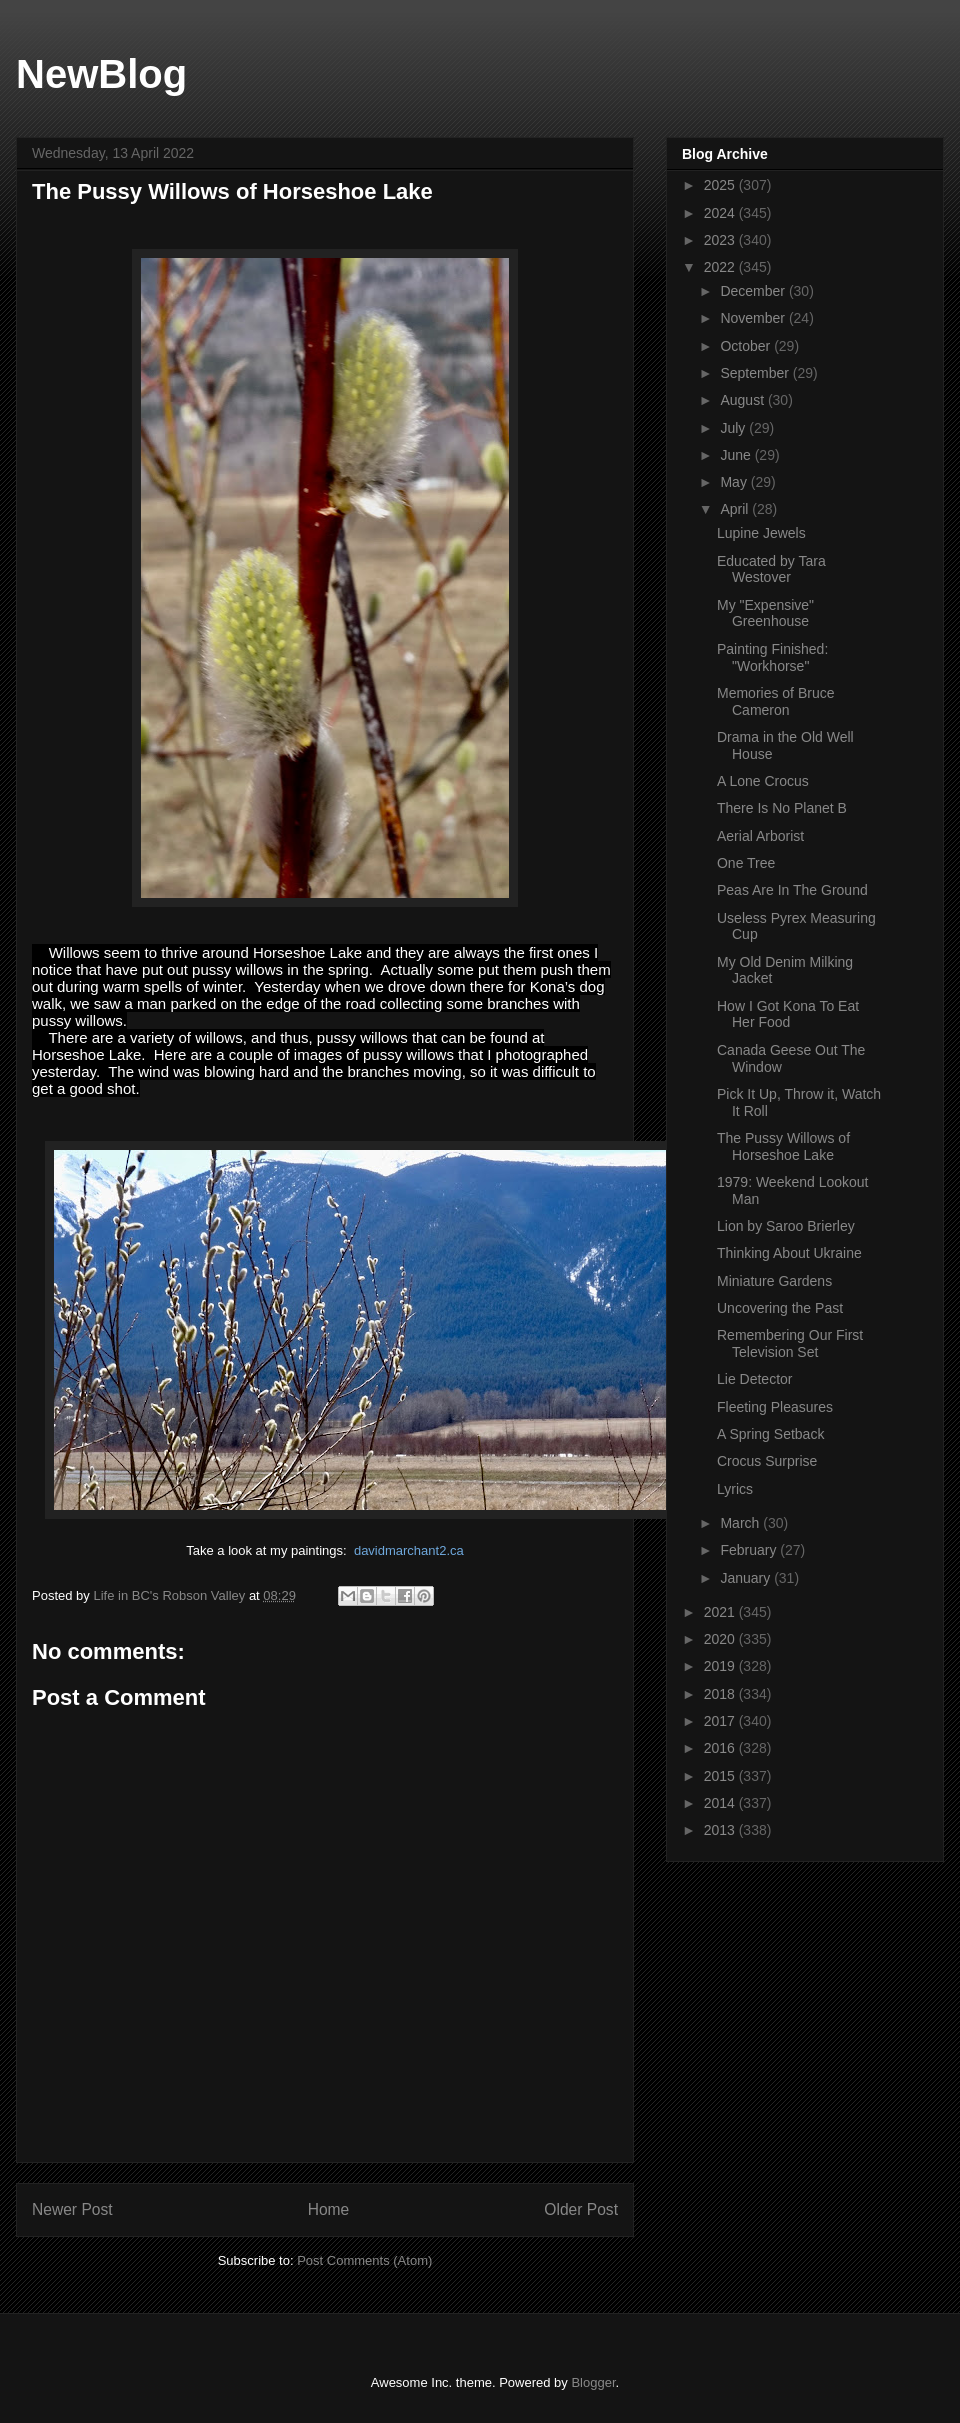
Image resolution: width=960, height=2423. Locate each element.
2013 (721, 1830)
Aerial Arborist (760, 836)
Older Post (581, 2209)
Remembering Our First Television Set (790, 1343)
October (747, 346)
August (743, 400)
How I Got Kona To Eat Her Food (788, 1014)
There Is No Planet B (782, 808)
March (741, 1523)
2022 (721, 267)
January (747, 1578)
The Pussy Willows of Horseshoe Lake (783, 1146)
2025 (721, 185)
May (735, 482)
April (736, 509)
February (750, 1550)
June (737, 455)
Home (329, 2209)
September (756, 373)
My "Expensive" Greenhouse (765, 613)
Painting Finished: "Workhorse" (772, 657)
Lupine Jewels (761, 533)
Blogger (593, 2382)
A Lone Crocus (763, 781)
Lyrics (735, 1489)
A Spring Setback (770, 1434)
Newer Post (72, 2209)
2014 (721, 1803)
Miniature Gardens (774, 1281)
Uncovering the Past (780, 1308)
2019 (721, 1666)
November (754, 318)
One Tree (746, 863)
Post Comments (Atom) (364, 2260)
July (734, 428)
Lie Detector (754, 1379)
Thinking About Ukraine (789, 1253)
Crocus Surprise (767, 1461)
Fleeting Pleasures (775, 1407)
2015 (721, 1776)
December (754, 291)
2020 (721, 1639)
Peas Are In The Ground (792, 890)
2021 (721, 1612)
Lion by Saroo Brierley (786, 1226)
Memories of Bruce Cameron (775, 701)
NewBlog (101, 74)
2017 (721, 1721)
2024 (721, 213)
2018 (721, 1694)
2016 (721, 1748)
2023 (721, 240)
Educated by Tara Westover (771, 569)
